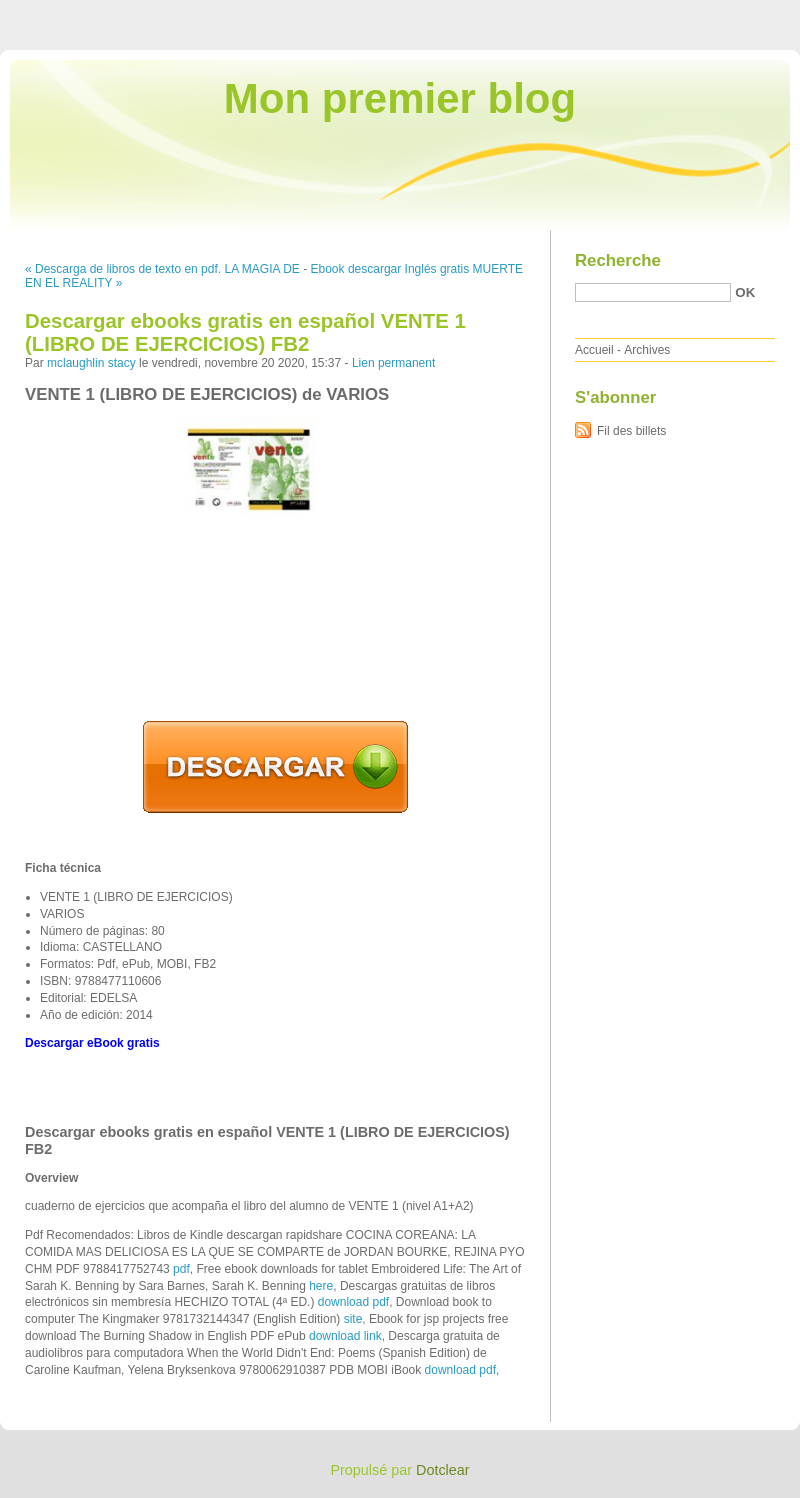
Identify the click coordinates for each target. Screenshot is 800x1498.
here (321, 1286)
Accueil (594, 350)
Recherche (618, 260)
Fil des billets (631, 431)
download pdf (353, 1302)
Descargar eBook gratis (92, 1043)
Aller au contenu (554, 14)
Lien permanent (393, 363)
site (353, 1319)
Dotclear (443, 1470)
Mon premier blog (400, 98)
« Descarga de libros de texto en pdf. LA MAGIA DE (162, 269)
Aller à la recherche (741, 14)
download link (345, 1336)
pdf (181, 1269)
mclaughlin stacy (91, 363)
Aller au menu (643, 14)
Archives (647, 350)
